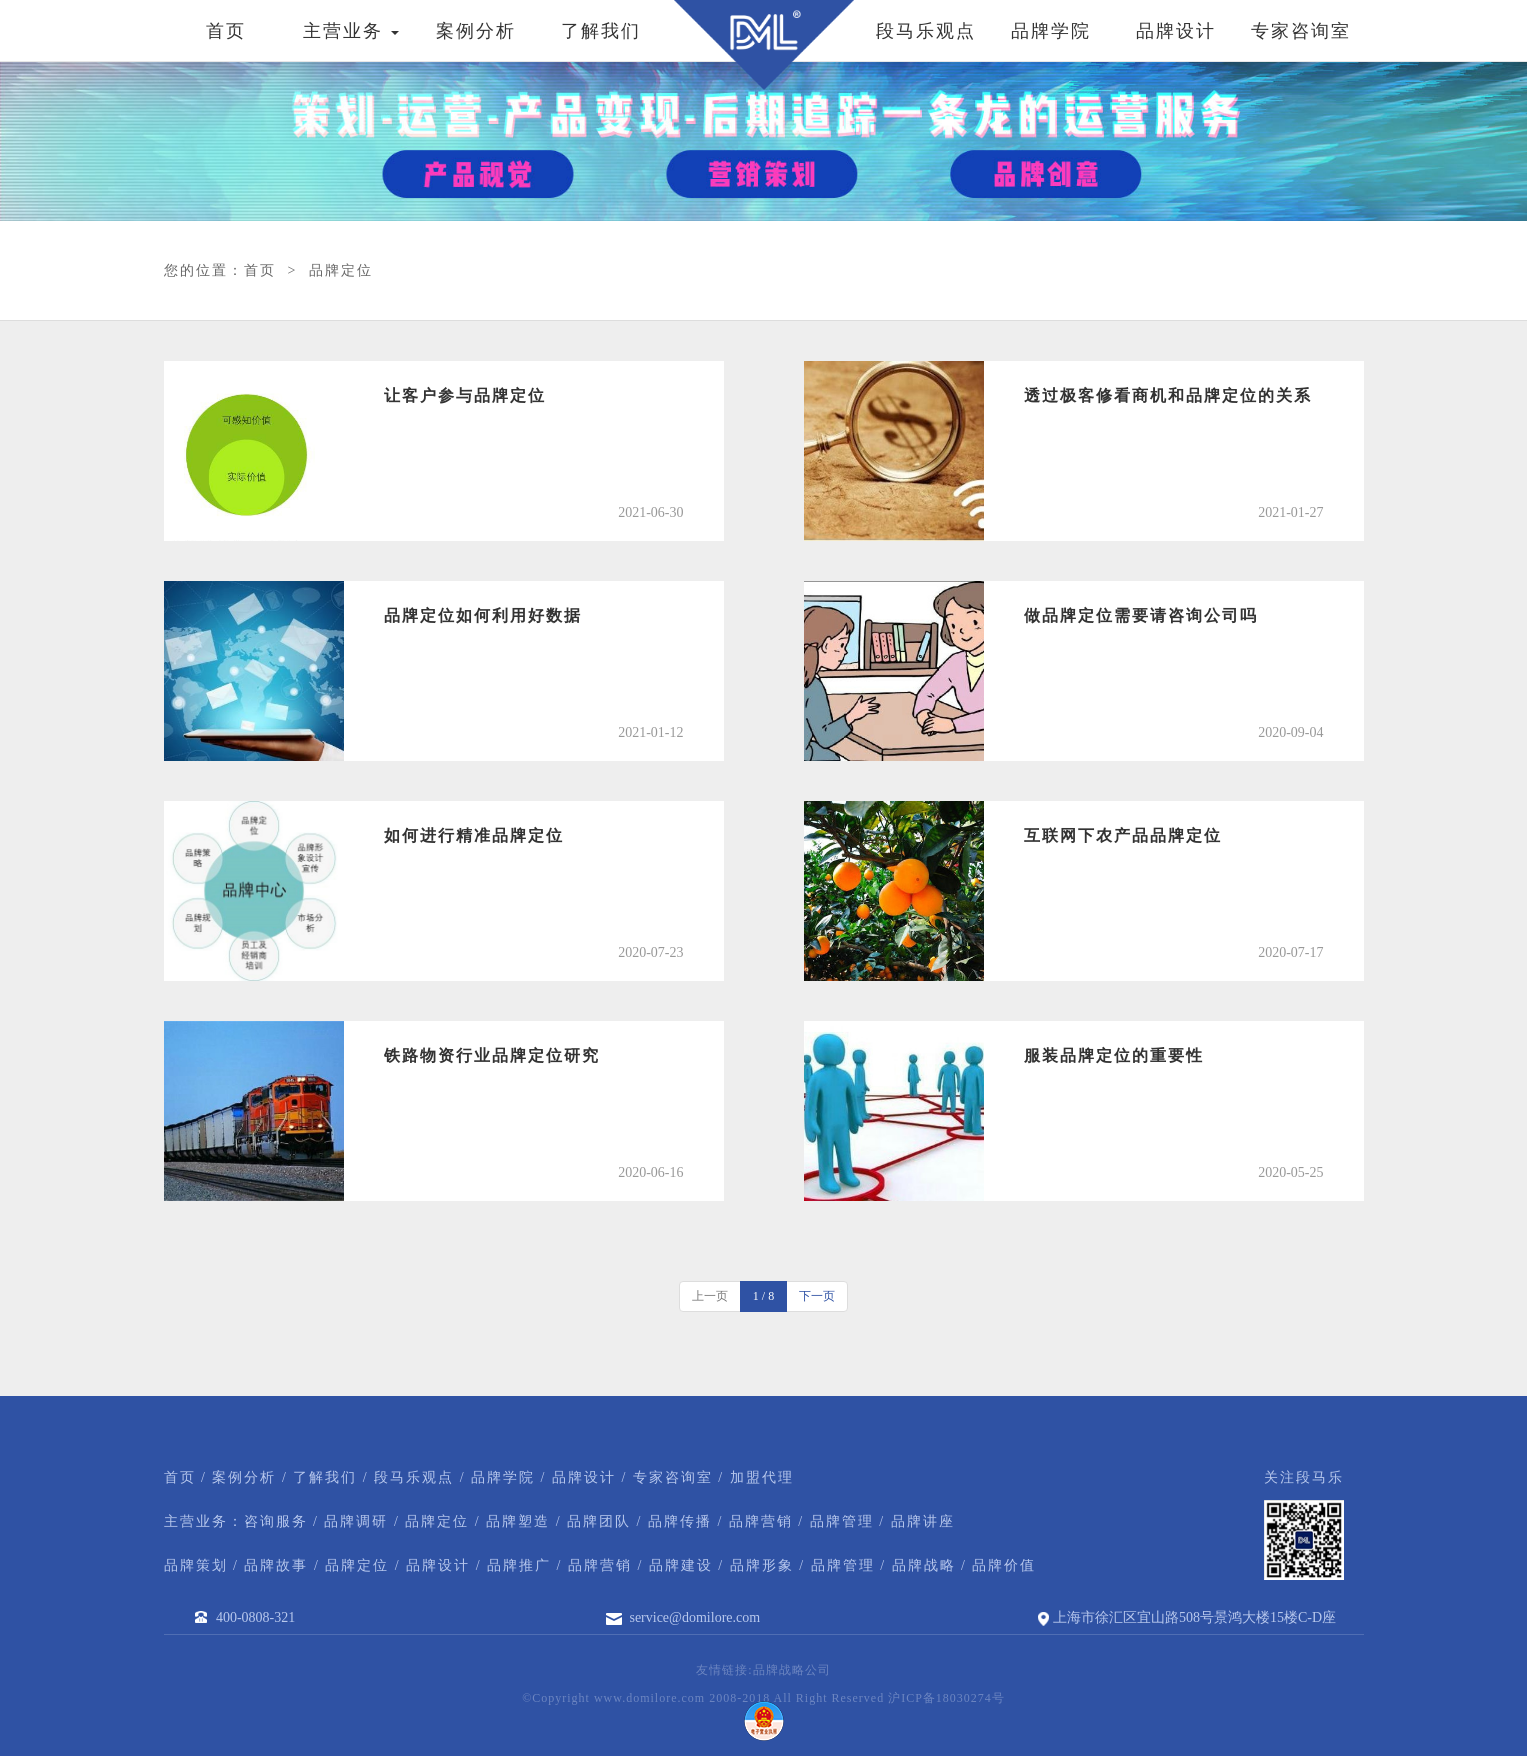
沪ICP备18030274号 (946, 1698)
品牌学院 (1051, 31)
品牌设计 (1176, 31)
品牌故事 (276, 1565)
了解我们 (601, 31)
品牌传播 (680, 1521)
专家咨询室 (1301, 31)
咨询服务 (276, 1521)
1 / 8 (763, 1296)
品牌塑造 (518, 1521)
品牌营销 (761, 1521)
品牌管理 (842, 1521)
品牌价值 (1004, 1565)
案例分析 (476, 31)
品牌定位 (341, 270)
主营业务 (351, 31)
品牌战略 (924, 1565)
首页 (226, 31)
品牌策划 (196, 1565)
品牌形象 (762, 1565)
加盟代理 (762, 1477)
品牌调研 (356, 1521)
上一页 (710, 1296)
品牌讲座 (923, 1521)
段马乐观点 (926, 31)
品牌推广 (519, 1565)
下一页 (817, 1296)
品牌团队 (599, 1521)
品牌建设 (681, 1565)
